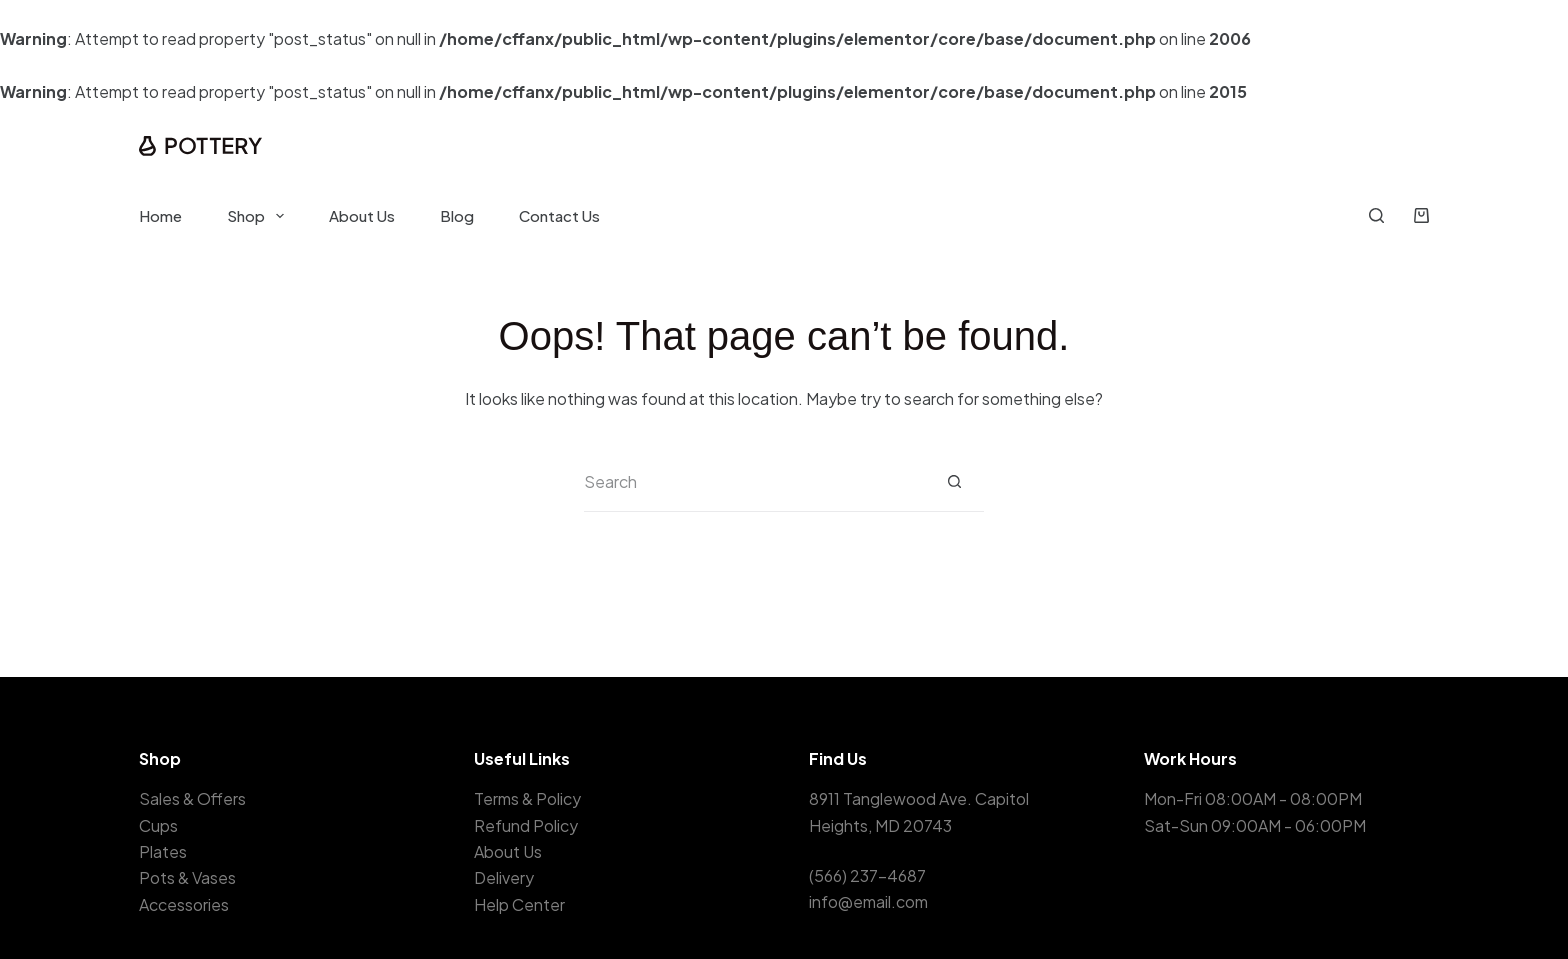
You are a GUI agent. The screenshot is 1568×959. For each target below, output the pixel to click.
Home (160, 215)
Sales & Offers (192, 798)
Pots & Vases (187, 877)
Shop (259, 216)
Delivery (504, 877)
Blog (457, 215)
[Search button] (954, 482)
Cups (158, 825)
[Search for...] (754, 482)
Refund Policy (526, 825)
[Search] (1376, 215)
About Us (362, 215)
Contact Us (559, 215)
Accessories (184, 904)
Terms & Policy (527, 798)
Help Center (519, 904)
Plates (163, 851)
